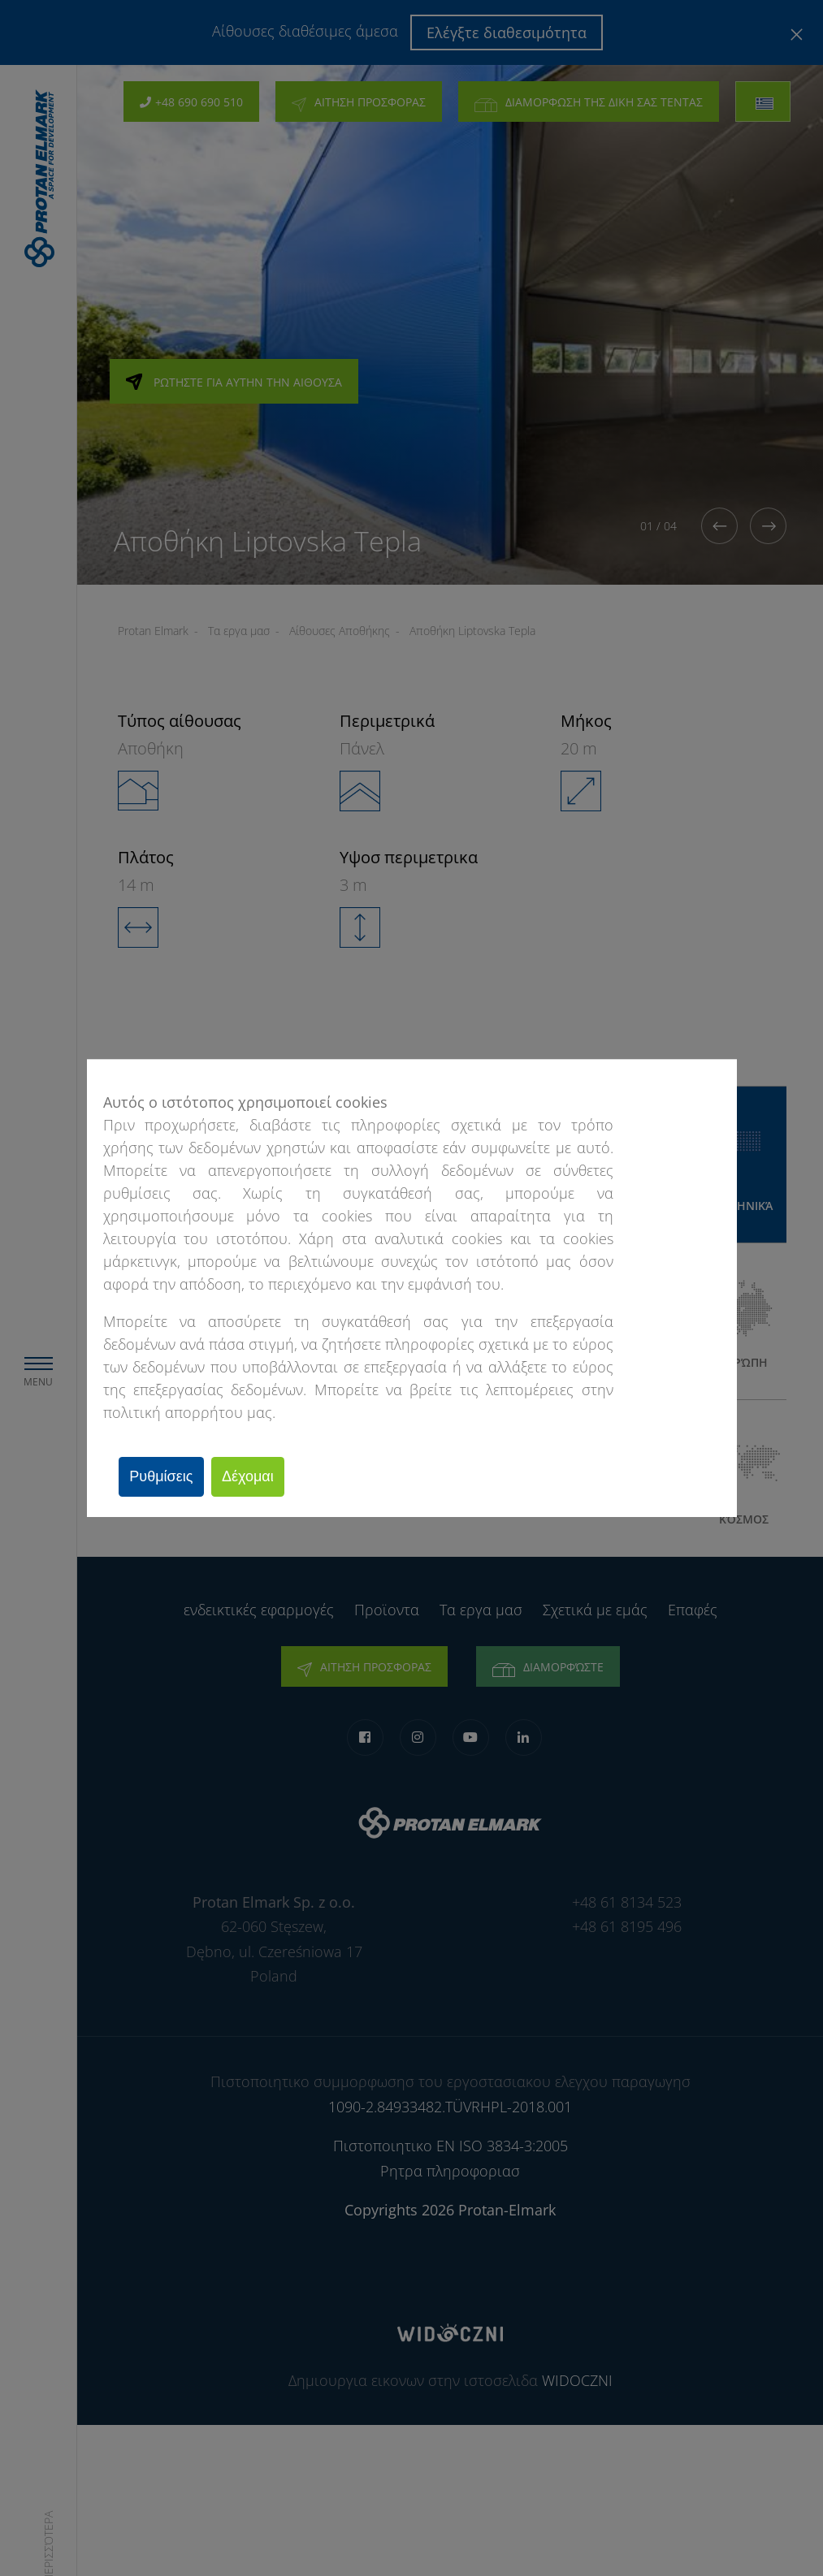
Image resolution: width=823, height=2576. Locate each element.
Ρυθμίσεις (165, 1476)
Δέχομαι (262, 1476)
